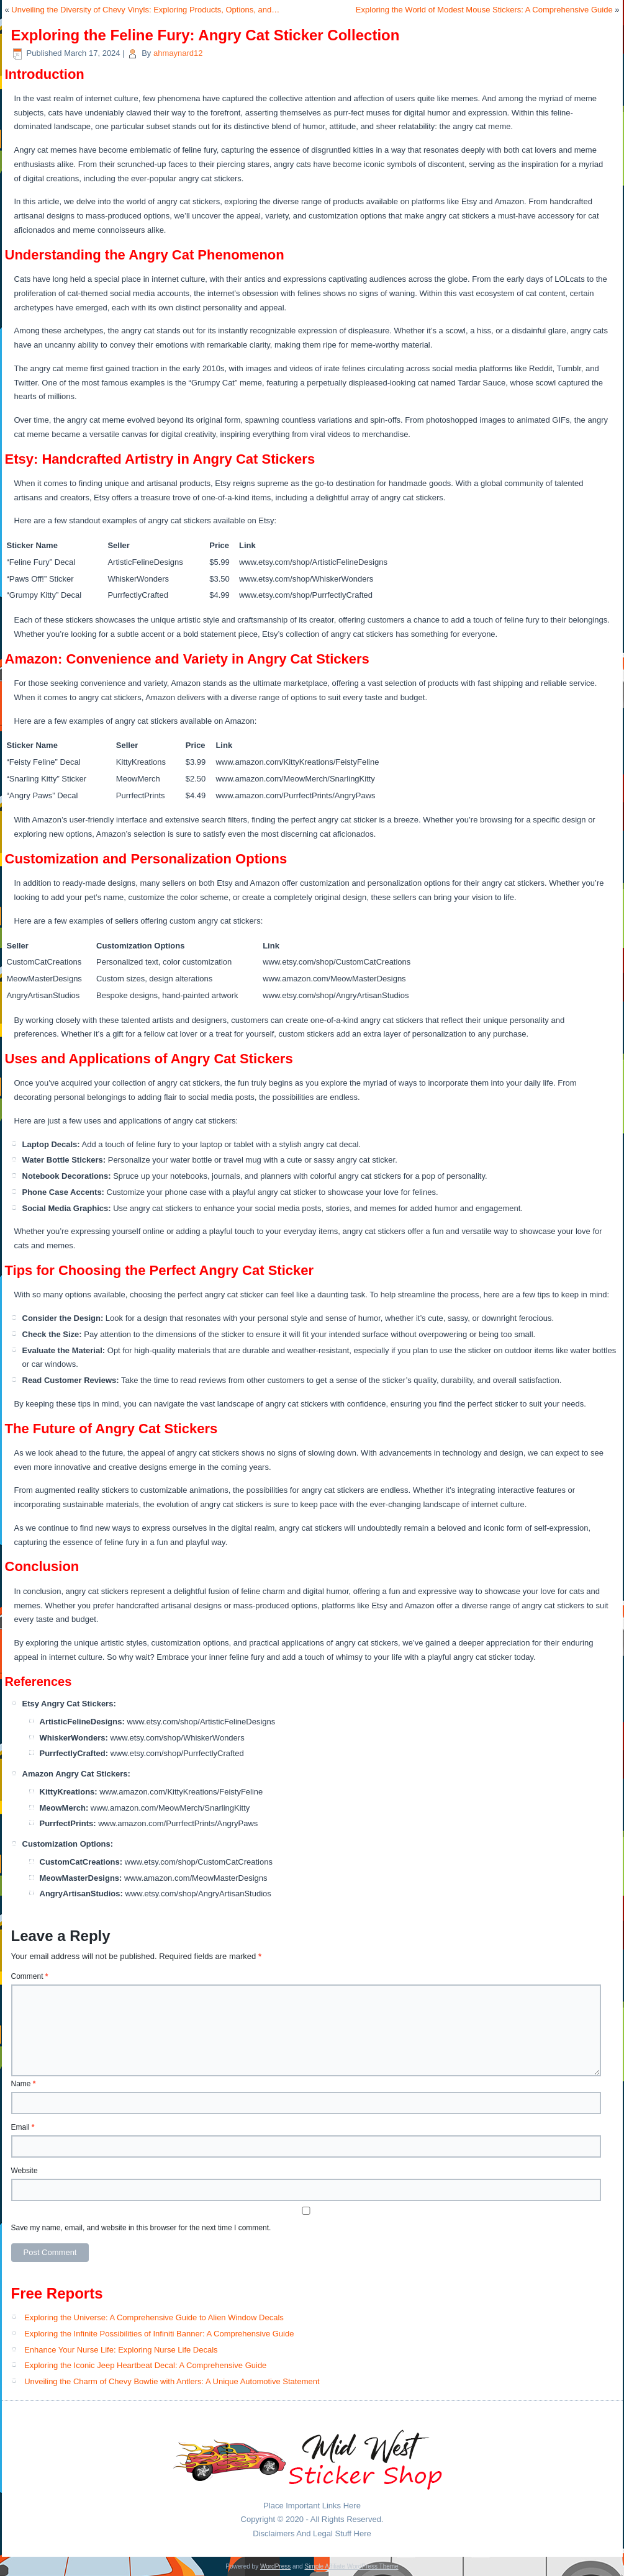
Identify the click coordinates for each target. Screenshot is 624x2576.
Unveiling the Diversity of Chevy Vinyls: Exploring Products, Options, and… (145, 9)
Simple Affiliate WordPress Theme (351, 2566)
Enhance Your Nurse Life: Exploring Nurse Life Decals (120, 2349)
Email (23, 2127)
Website (24, 2170)
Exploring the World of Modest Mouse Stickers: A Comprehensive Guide (484, 9)
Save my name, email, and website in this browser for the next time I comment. (141, 2227)
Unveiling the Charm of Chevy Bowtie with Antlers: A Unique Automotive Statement (171, 2381)
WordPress (275, 2566)
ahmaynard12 (178, 53)
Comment (29, 1976)
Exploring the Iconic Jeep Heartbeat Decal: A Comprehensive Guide (145, 2365)
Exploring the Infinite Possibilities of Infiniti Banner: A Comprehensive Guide (159, 2333)
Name (23, 2083)
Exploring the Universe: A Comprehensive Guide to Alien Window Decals (154, 2317)
